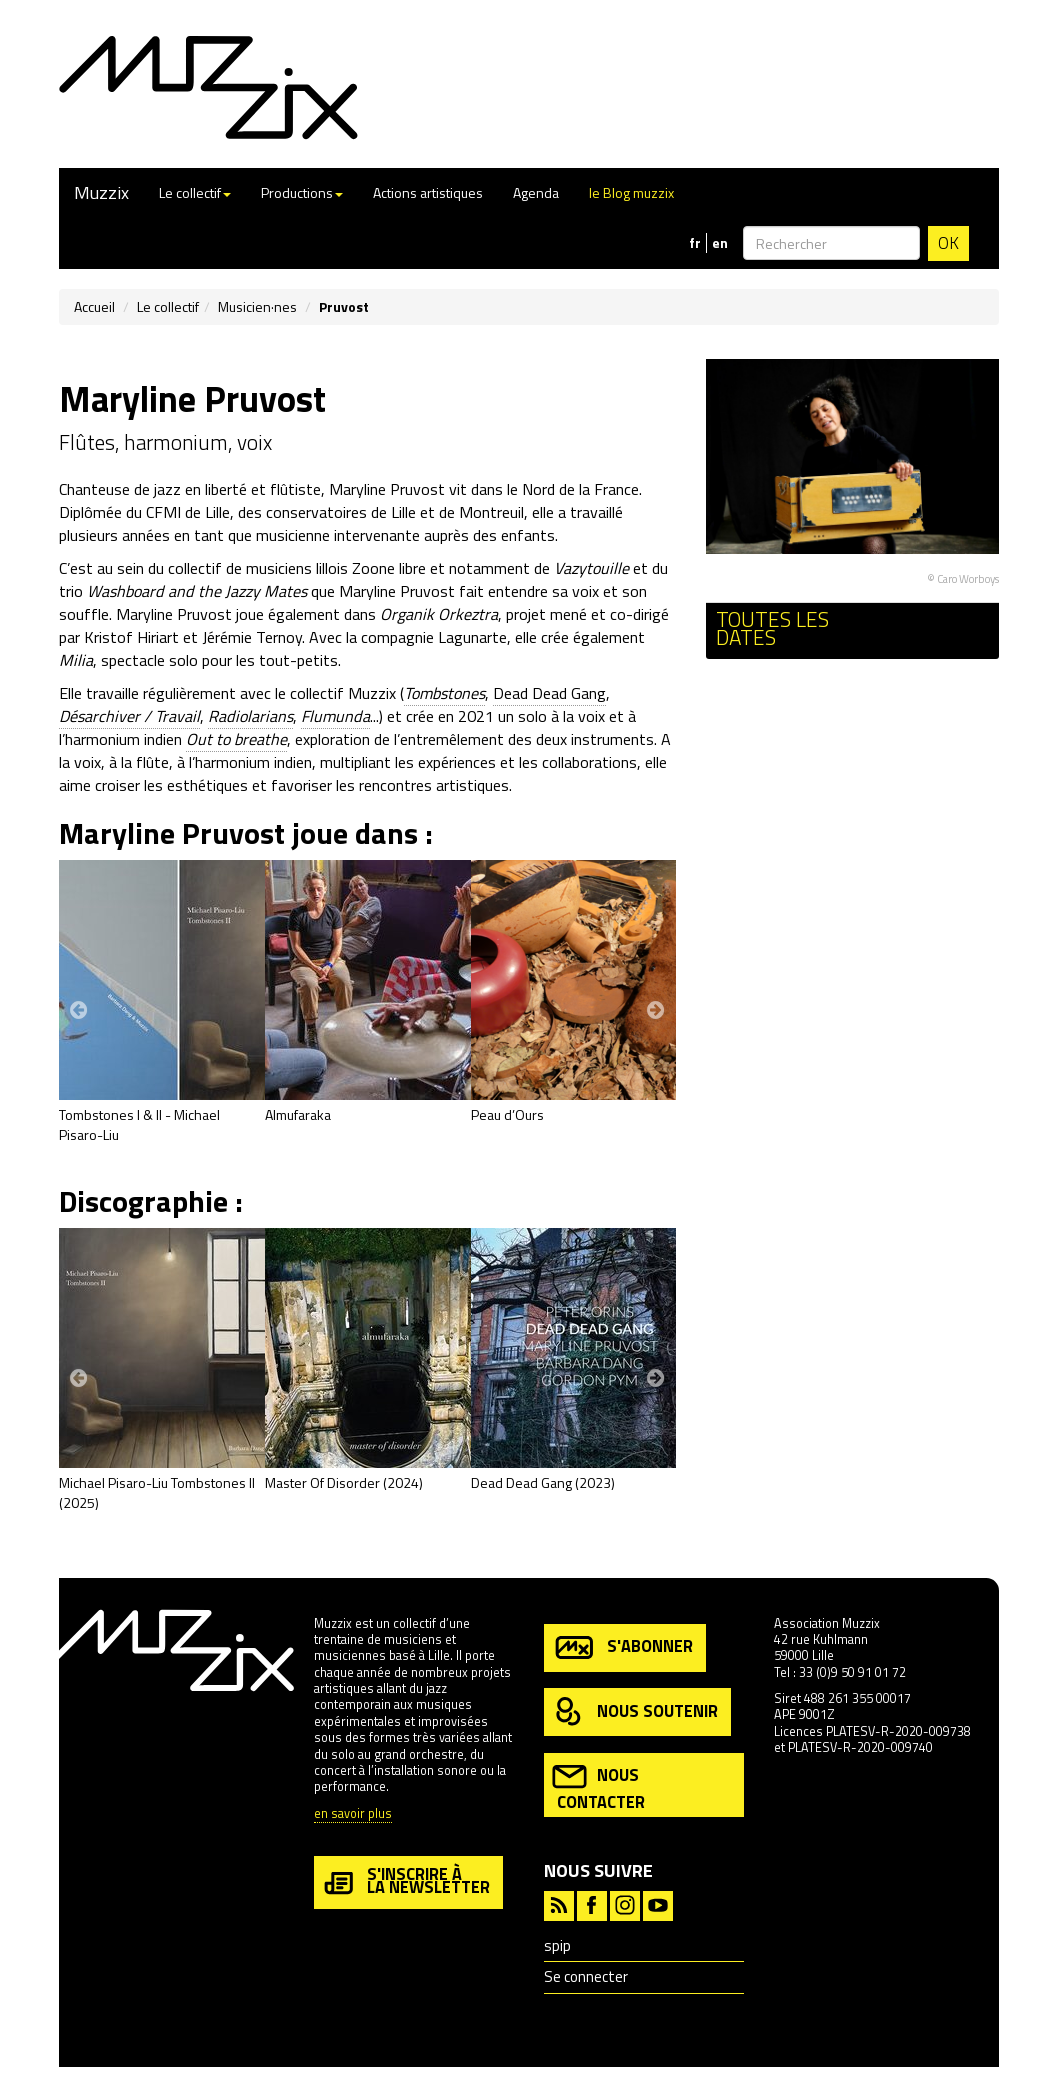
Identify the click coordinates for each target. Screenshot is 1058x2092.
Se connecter (586, 1976)
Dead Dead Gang (549, 693)
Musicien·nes (257, 306)
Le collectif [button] (195, 192)
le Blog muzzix (631, 192)
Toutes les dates (772, 628)
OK (948, 243)
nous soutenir (635, 1712)
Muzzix (101, 192)
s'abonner (622, 1647)
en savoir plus (353, 1814)
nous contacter (598, 1786)
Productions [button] (302, 192)
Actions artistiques (428, 192)
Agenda (536, 192)
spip (557, 1945)
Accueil (94, 306)
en (720, 243)
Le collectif (168, 306)
